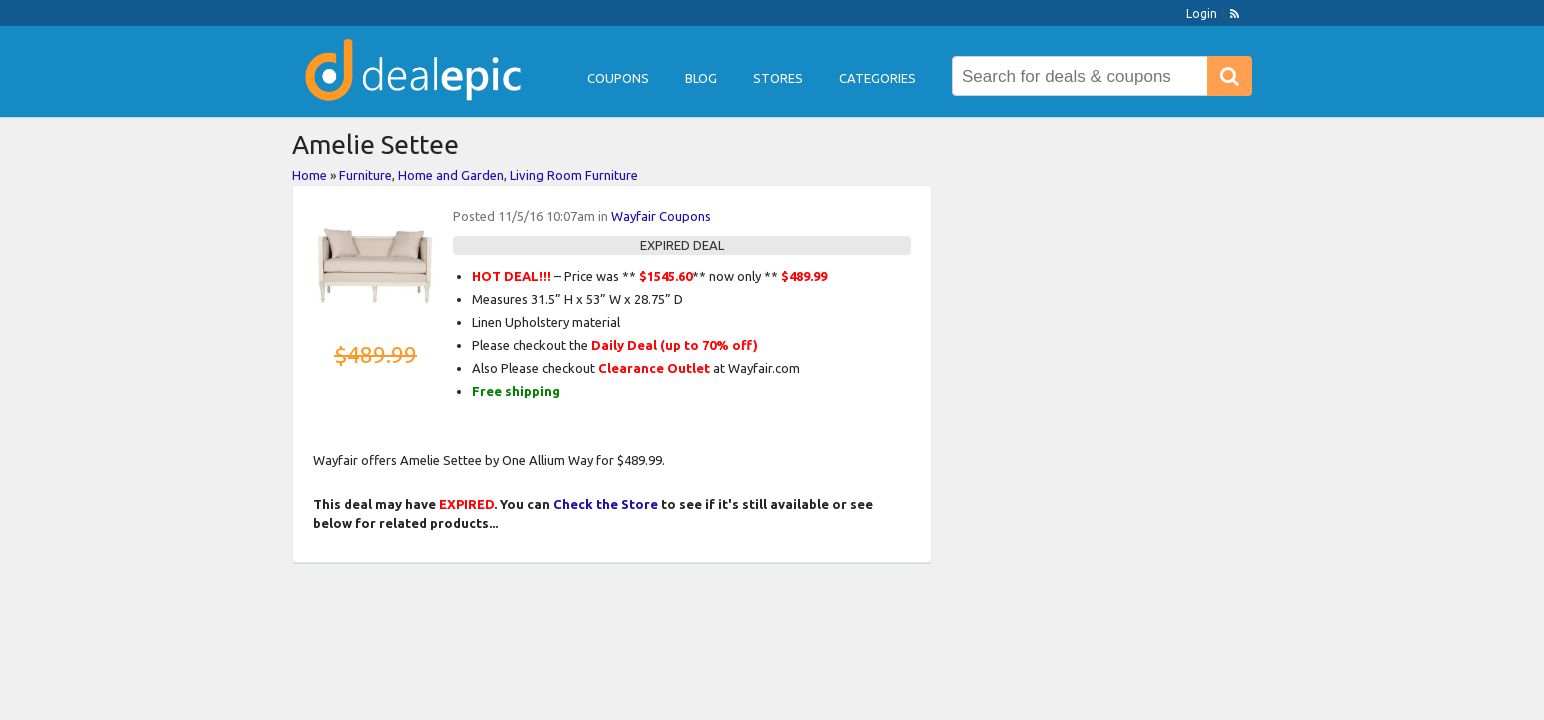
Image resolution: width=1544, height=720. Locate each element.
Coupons (618, 78)
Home (309, 175)
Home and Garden (451, 175)
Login (1201, 13)
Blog (701, 78)
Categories (877, 78)
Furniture (365, 175)
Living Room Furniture (574, 175)
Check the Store (605, 504)
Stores (778, 78)
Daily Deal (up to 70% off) (674, 345)
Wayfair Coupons (661, 216)
